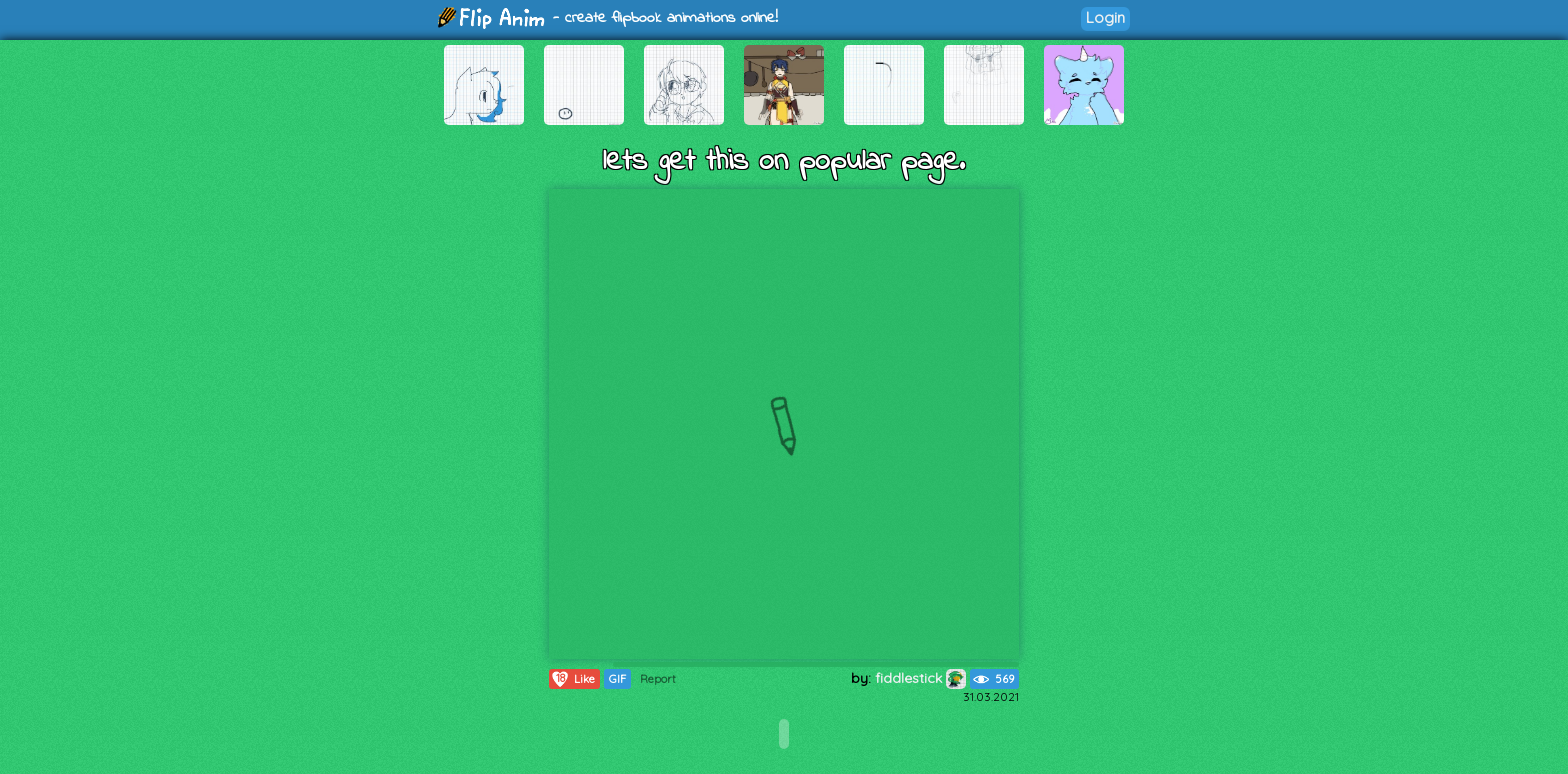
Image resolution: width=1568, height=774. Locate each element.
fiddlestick (920, 678)
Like (572, 679)
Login (1105, 17)
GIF (617, 679)
